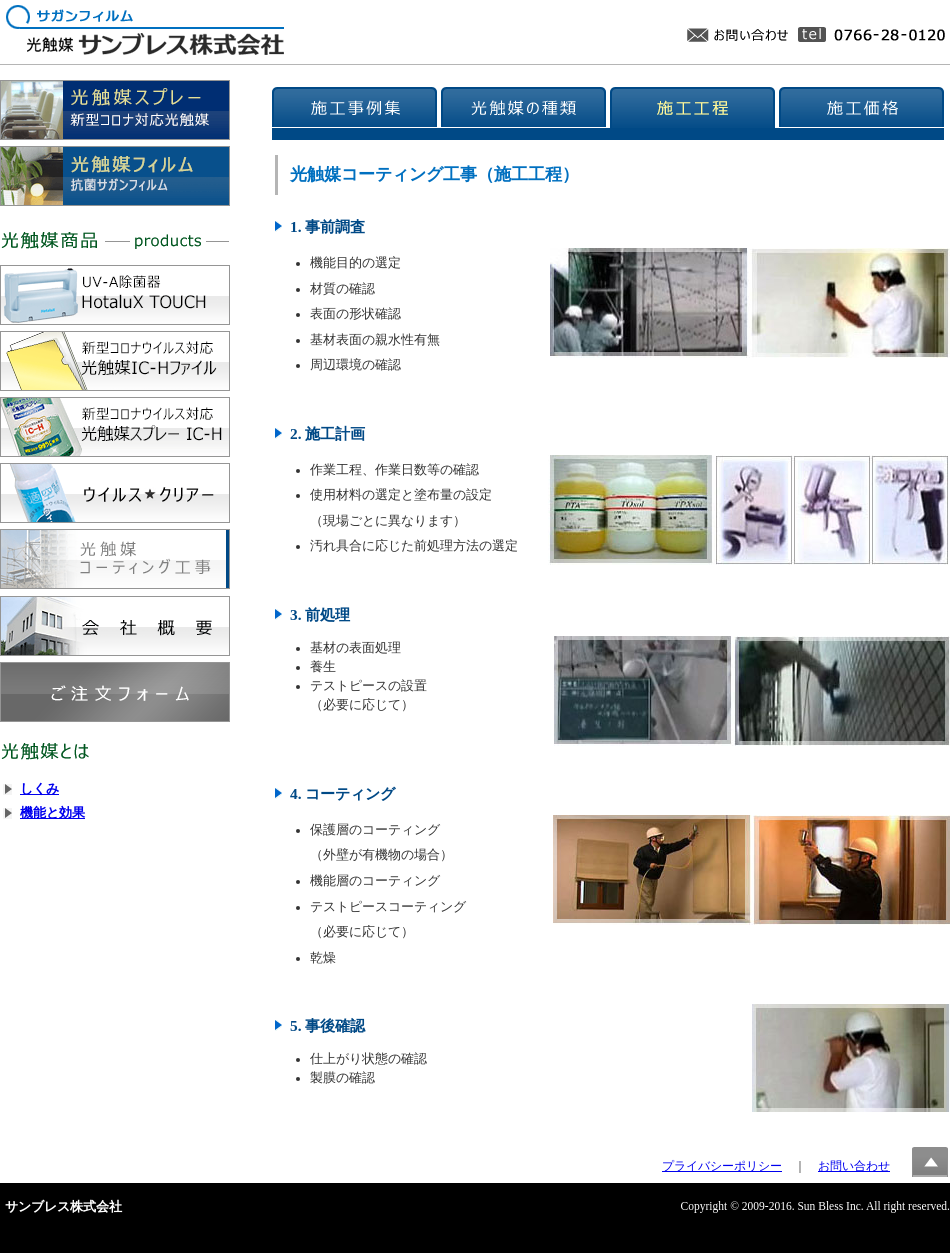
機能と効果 (52, 813)
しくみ (39, 789)
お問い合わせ (854, 1166)
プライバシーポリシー (722, 1166)
